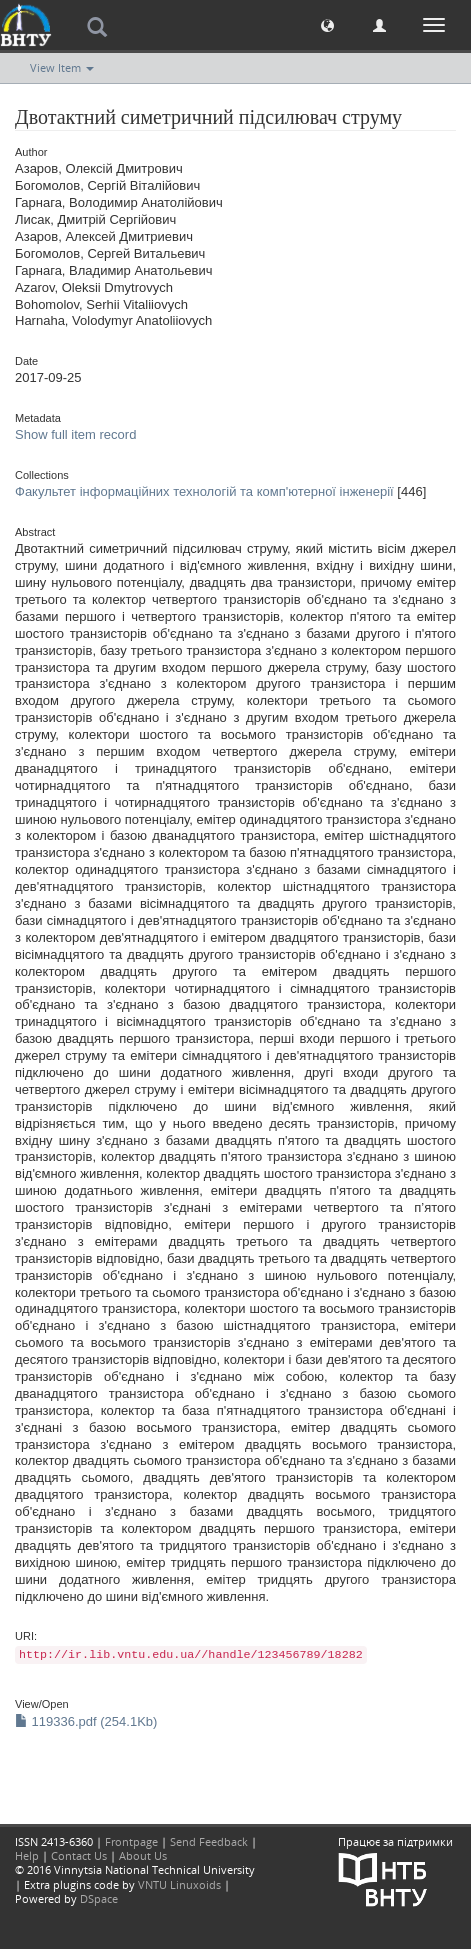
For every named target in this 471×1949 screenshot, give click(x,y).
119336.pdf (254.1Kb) (86, 1721)
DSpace (99, 1898)
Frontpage (131, 1841)
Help (27, 1855)
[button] (327, 24)
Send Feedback (209, 1841)
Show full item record (75, 434)
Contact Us (79, 1855)
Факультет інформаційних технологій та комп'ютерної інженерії (204, 491)
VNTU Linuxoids (179, 1884)
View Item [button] (62, 67)
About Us (143, 1855)
